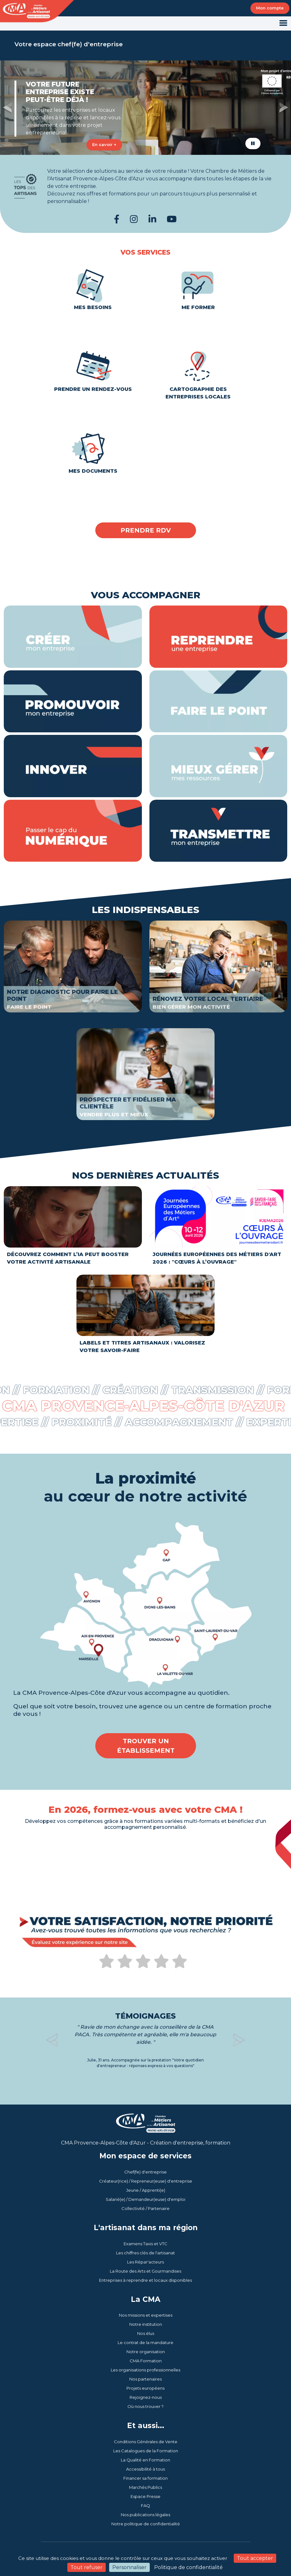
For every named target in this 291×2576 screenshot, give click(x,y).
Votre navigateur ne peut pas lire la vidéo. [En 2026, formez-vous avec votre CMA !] (145, 1863)
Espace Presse (145, 2496)
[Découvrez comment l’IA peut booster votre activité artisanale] (73, 1227)
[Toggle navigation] (283, 23)
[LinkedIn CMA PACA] (152, 219)
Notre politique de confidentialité (145, 2523)
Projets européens (145, 2388)
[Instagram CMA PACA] (134, 219)
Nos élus (145, 2333)
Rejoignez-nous (146, 2397)
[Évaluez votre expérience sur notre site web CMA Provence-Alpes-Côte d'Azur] (143, 1965)
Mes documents (93, 449)
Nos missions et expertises (145, 2315)
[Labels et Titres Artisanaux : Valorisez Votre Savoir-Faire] (145, 1316)
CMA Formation (146, 2360)
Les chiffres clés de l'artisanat (145, 2252)
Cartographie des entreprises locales (198, 371)
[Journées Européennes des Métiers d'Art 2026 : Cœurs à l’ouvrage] (218, 1227)
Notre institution (145, 2324)
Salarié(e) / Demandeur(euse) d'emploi (145, 2199)
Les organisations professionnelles (145, 2369)
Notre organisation (145, 2351)
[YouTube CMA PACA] (172, 219)
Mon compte (270, 7)
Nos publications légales (145, 2514)
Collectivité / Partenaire (145, 2208)
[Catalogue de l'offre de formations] (145, 1885)
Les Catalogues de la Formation (145, 2450)
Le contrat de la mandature (145, 2342)
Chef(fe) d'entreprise (145, 2171)
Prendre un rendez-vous (93, 367)
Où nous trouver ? (145, 2406)
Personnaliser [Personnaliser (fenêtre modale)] (129, 2567)
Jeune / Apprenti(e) (145, 2190)
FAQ (145, 2505)
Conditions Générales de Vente (145, 2441)
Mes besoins (92, 285)
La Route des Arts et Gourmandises (145, 2271)
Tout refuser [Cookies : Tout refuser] (86, 2567)
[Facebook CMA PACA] (116, 219)
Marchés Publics (145, 2487)
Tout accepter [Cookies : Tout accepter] (255, 2558)
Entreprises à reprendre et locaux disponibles (145, 2280)
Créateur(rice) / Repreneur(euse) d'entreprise (145, 2181)
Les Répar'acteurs (145, 2261)
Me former (198, 285)
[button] (7, 107)
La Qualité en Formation (145, 2459)
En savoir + (104, 144)
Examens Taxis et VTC (145, 2243)
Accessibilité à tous (145, 2469)
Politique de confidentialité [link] (188, 2567)
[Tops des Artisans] (145, 183)
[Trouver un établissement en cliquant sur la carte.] (145, 1605)
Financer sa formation (145, 2478)
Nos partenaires (145, 2379)
